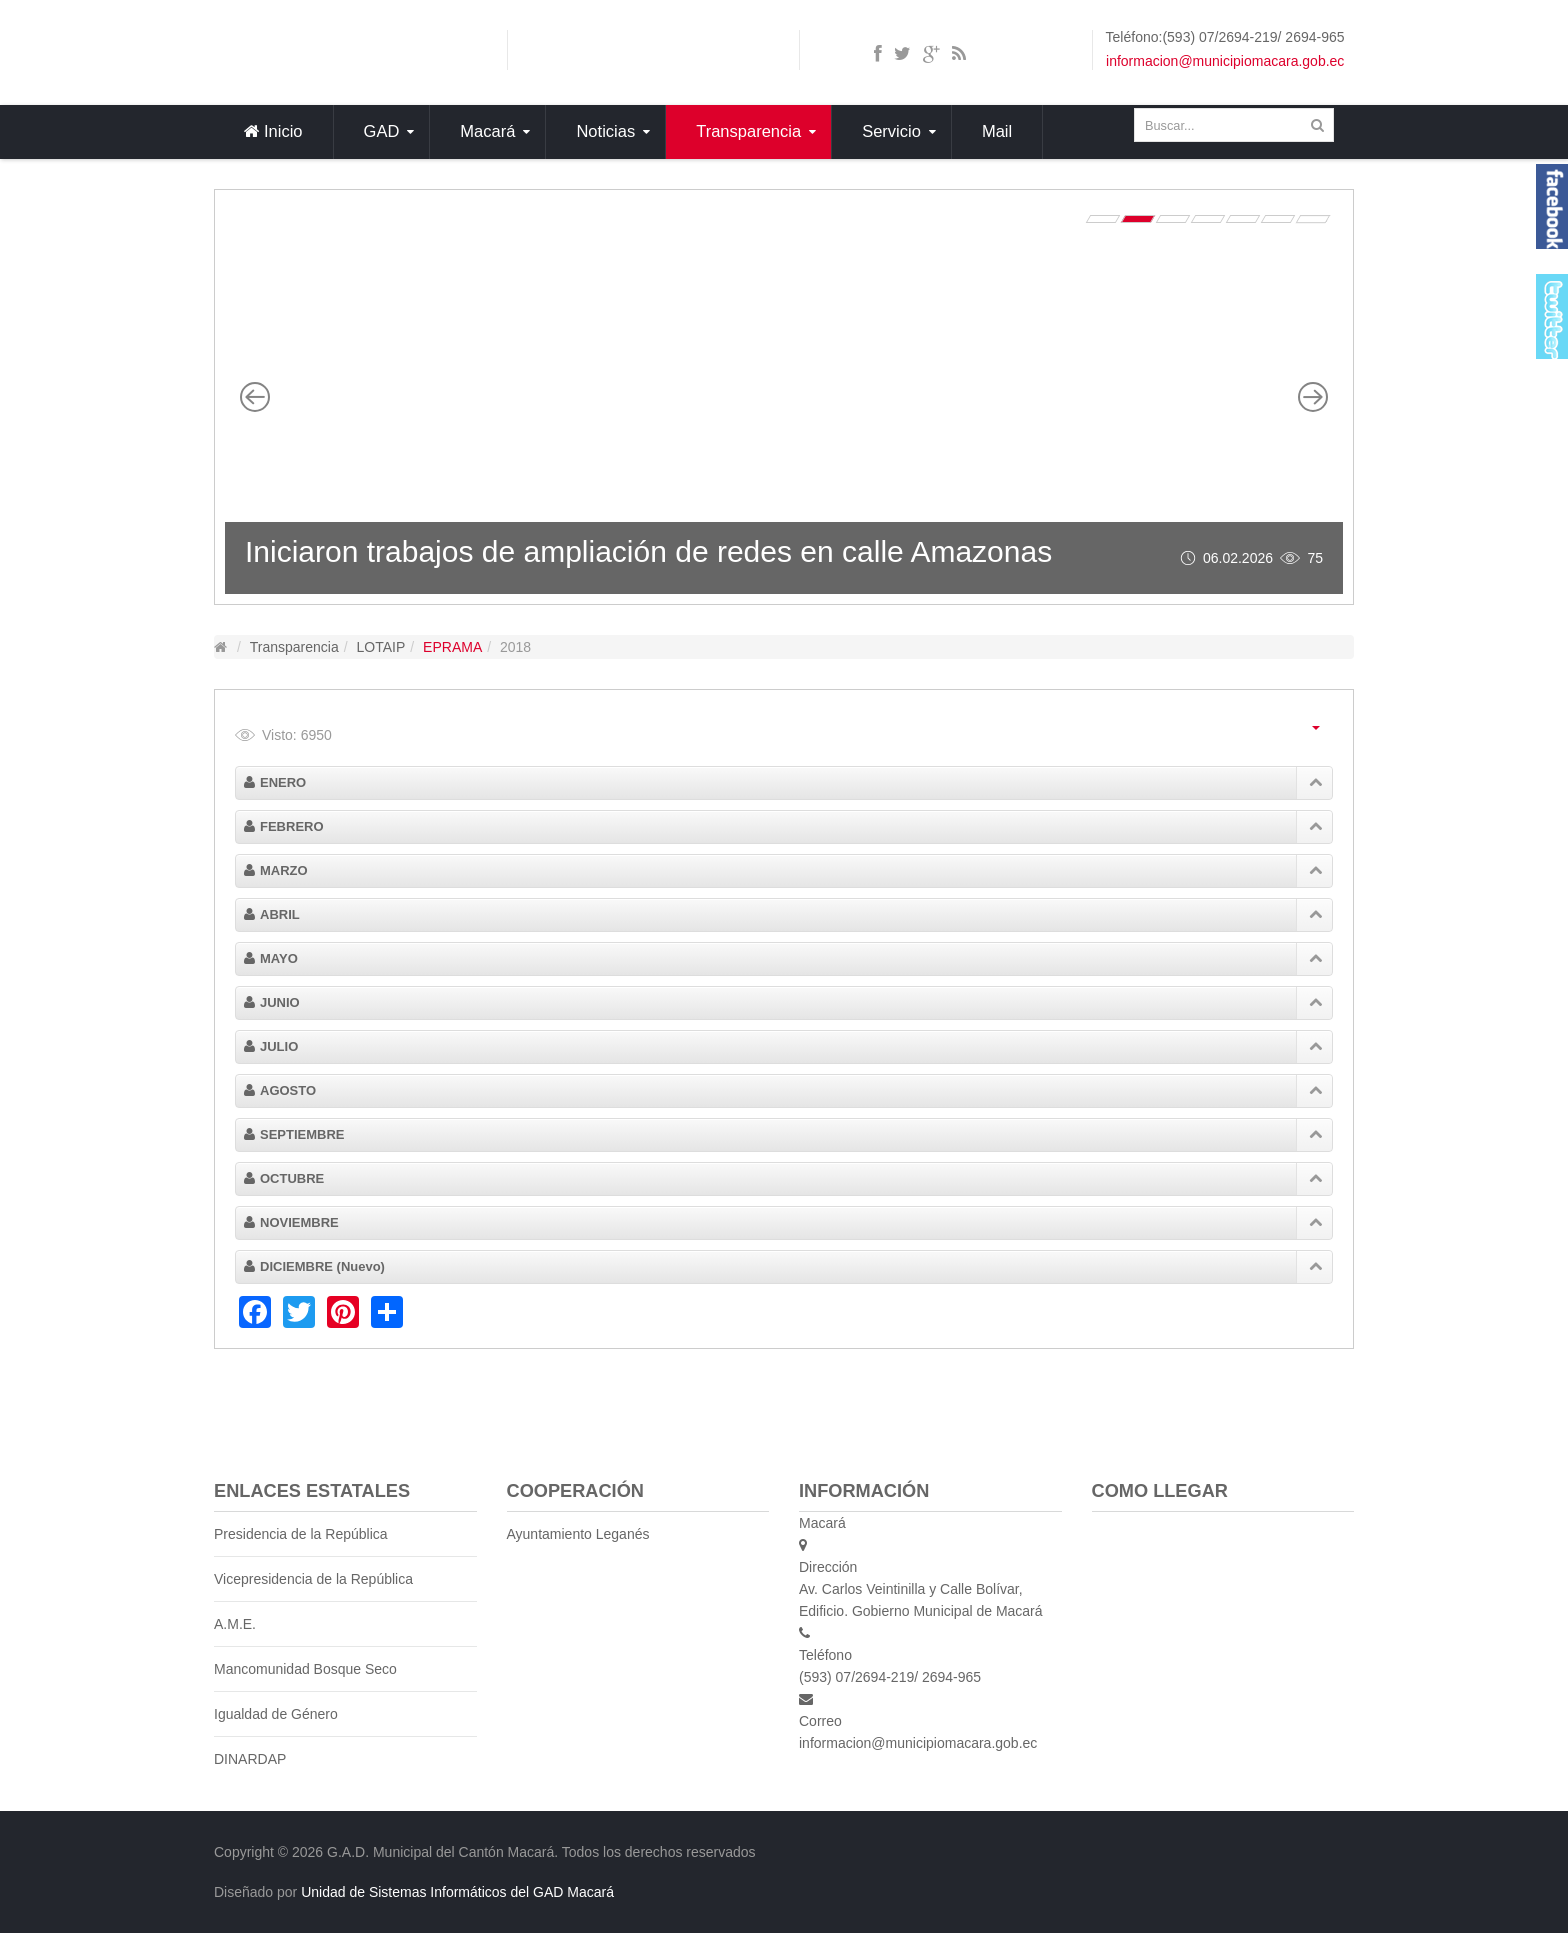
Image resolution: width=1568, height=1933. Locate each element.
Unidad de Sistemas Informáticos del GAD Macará (457, 1892)
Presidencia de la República (301, 1534)
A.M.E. (235, 1624)
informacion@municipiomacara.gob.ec (1225, 61)
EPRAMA (452, 647)
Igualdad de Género (276, 1714)
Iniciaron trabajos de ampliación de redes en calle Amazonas (648, 551)
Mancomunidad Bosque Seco (305, 1669)
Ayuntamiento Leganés (578, 1534)
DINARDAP (250, 1759)
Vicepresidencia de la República (313, 1579)
